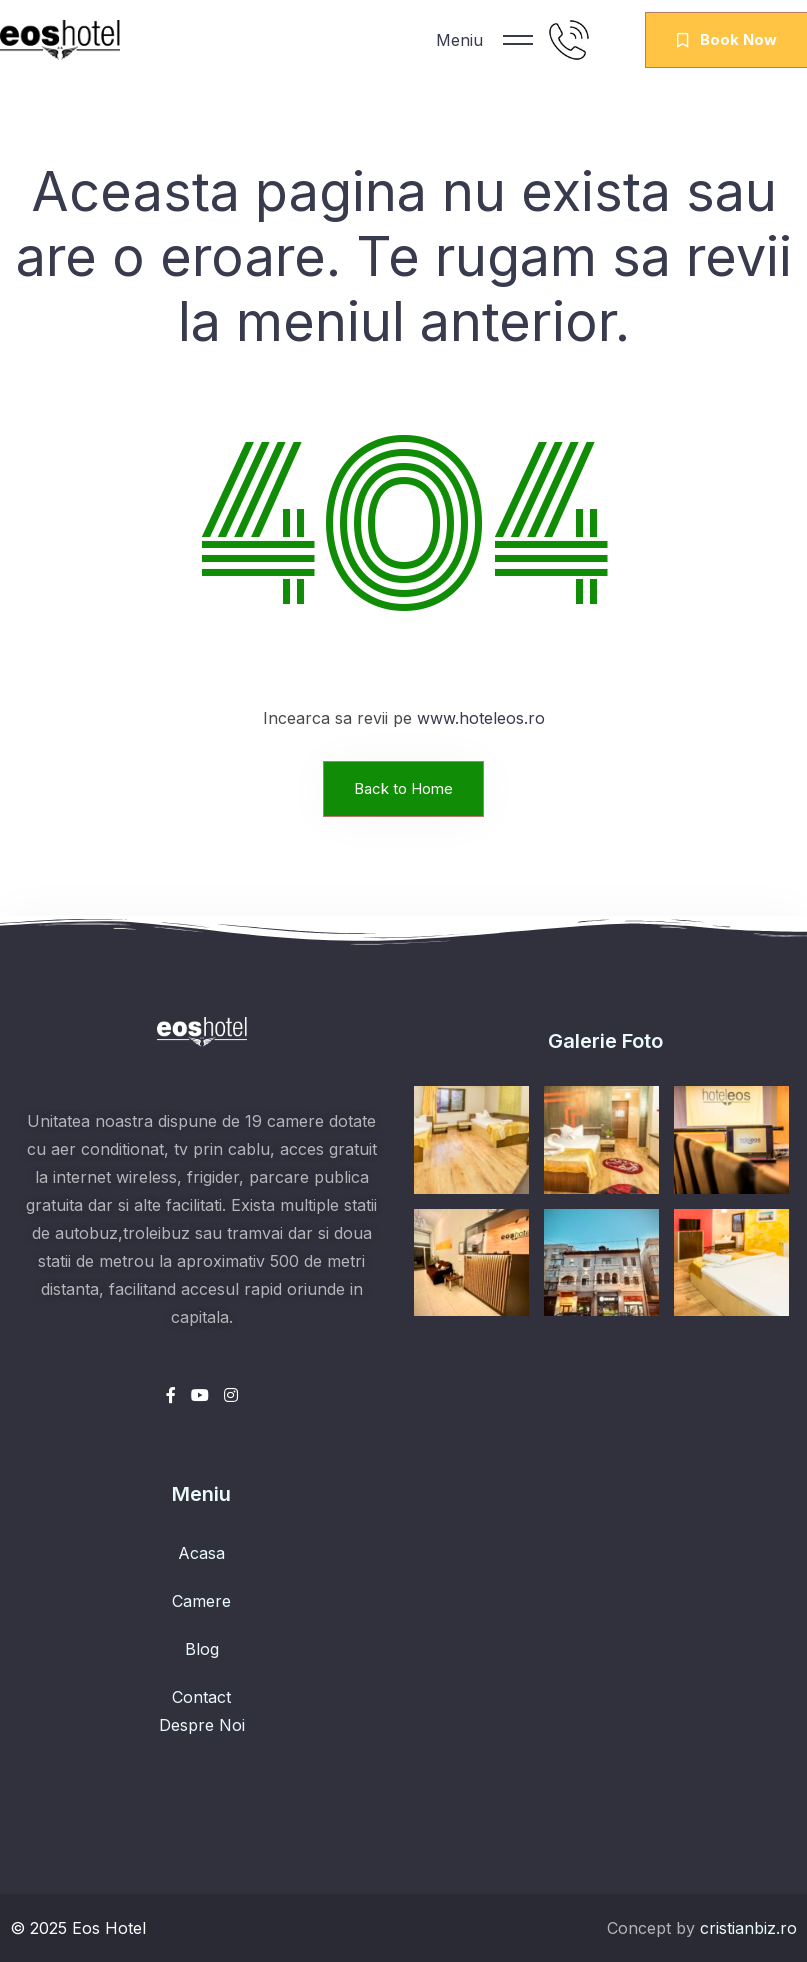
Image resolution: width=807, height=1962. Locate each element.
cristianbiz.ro (748, 1928)
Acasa (201, 1553)
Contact (201, 1697)
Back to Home (403, 788)
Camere (201, 1601)
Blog (202, 1649)
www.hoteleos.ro (481, 718)
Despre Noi (202, 1725)
